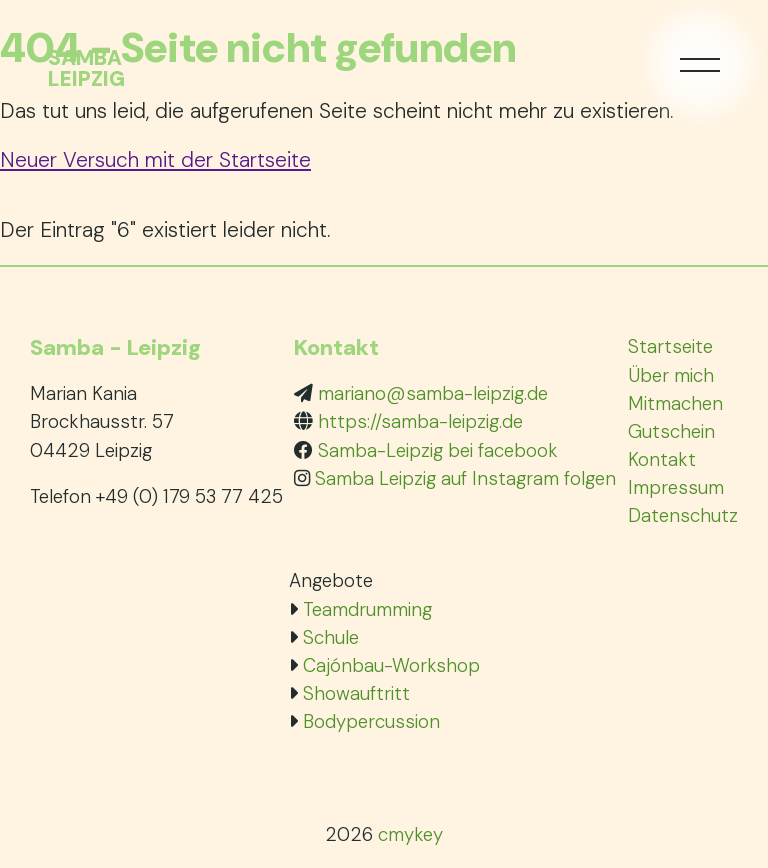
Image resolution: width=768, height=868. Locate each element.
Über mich (671, 375)
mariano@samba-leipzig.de (433, 393)
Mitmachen (675, 403)
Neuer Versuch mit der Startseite (155, 159)
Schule (331, 637)
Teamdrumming (367, 609)
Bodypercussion (371, 721)
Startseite (670, 346)
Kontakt (662, 459)
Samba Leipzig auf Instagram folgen (465, 478)
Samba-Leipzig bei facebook (438, 450)
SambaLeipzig (86, 69)
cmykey (410, 834)
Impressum (676, 487)
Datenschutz (683, 515)
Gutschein (671, 431)
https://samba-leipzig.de (420, 421)
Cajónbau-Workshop (391, 665)
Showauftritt (356, 693)
